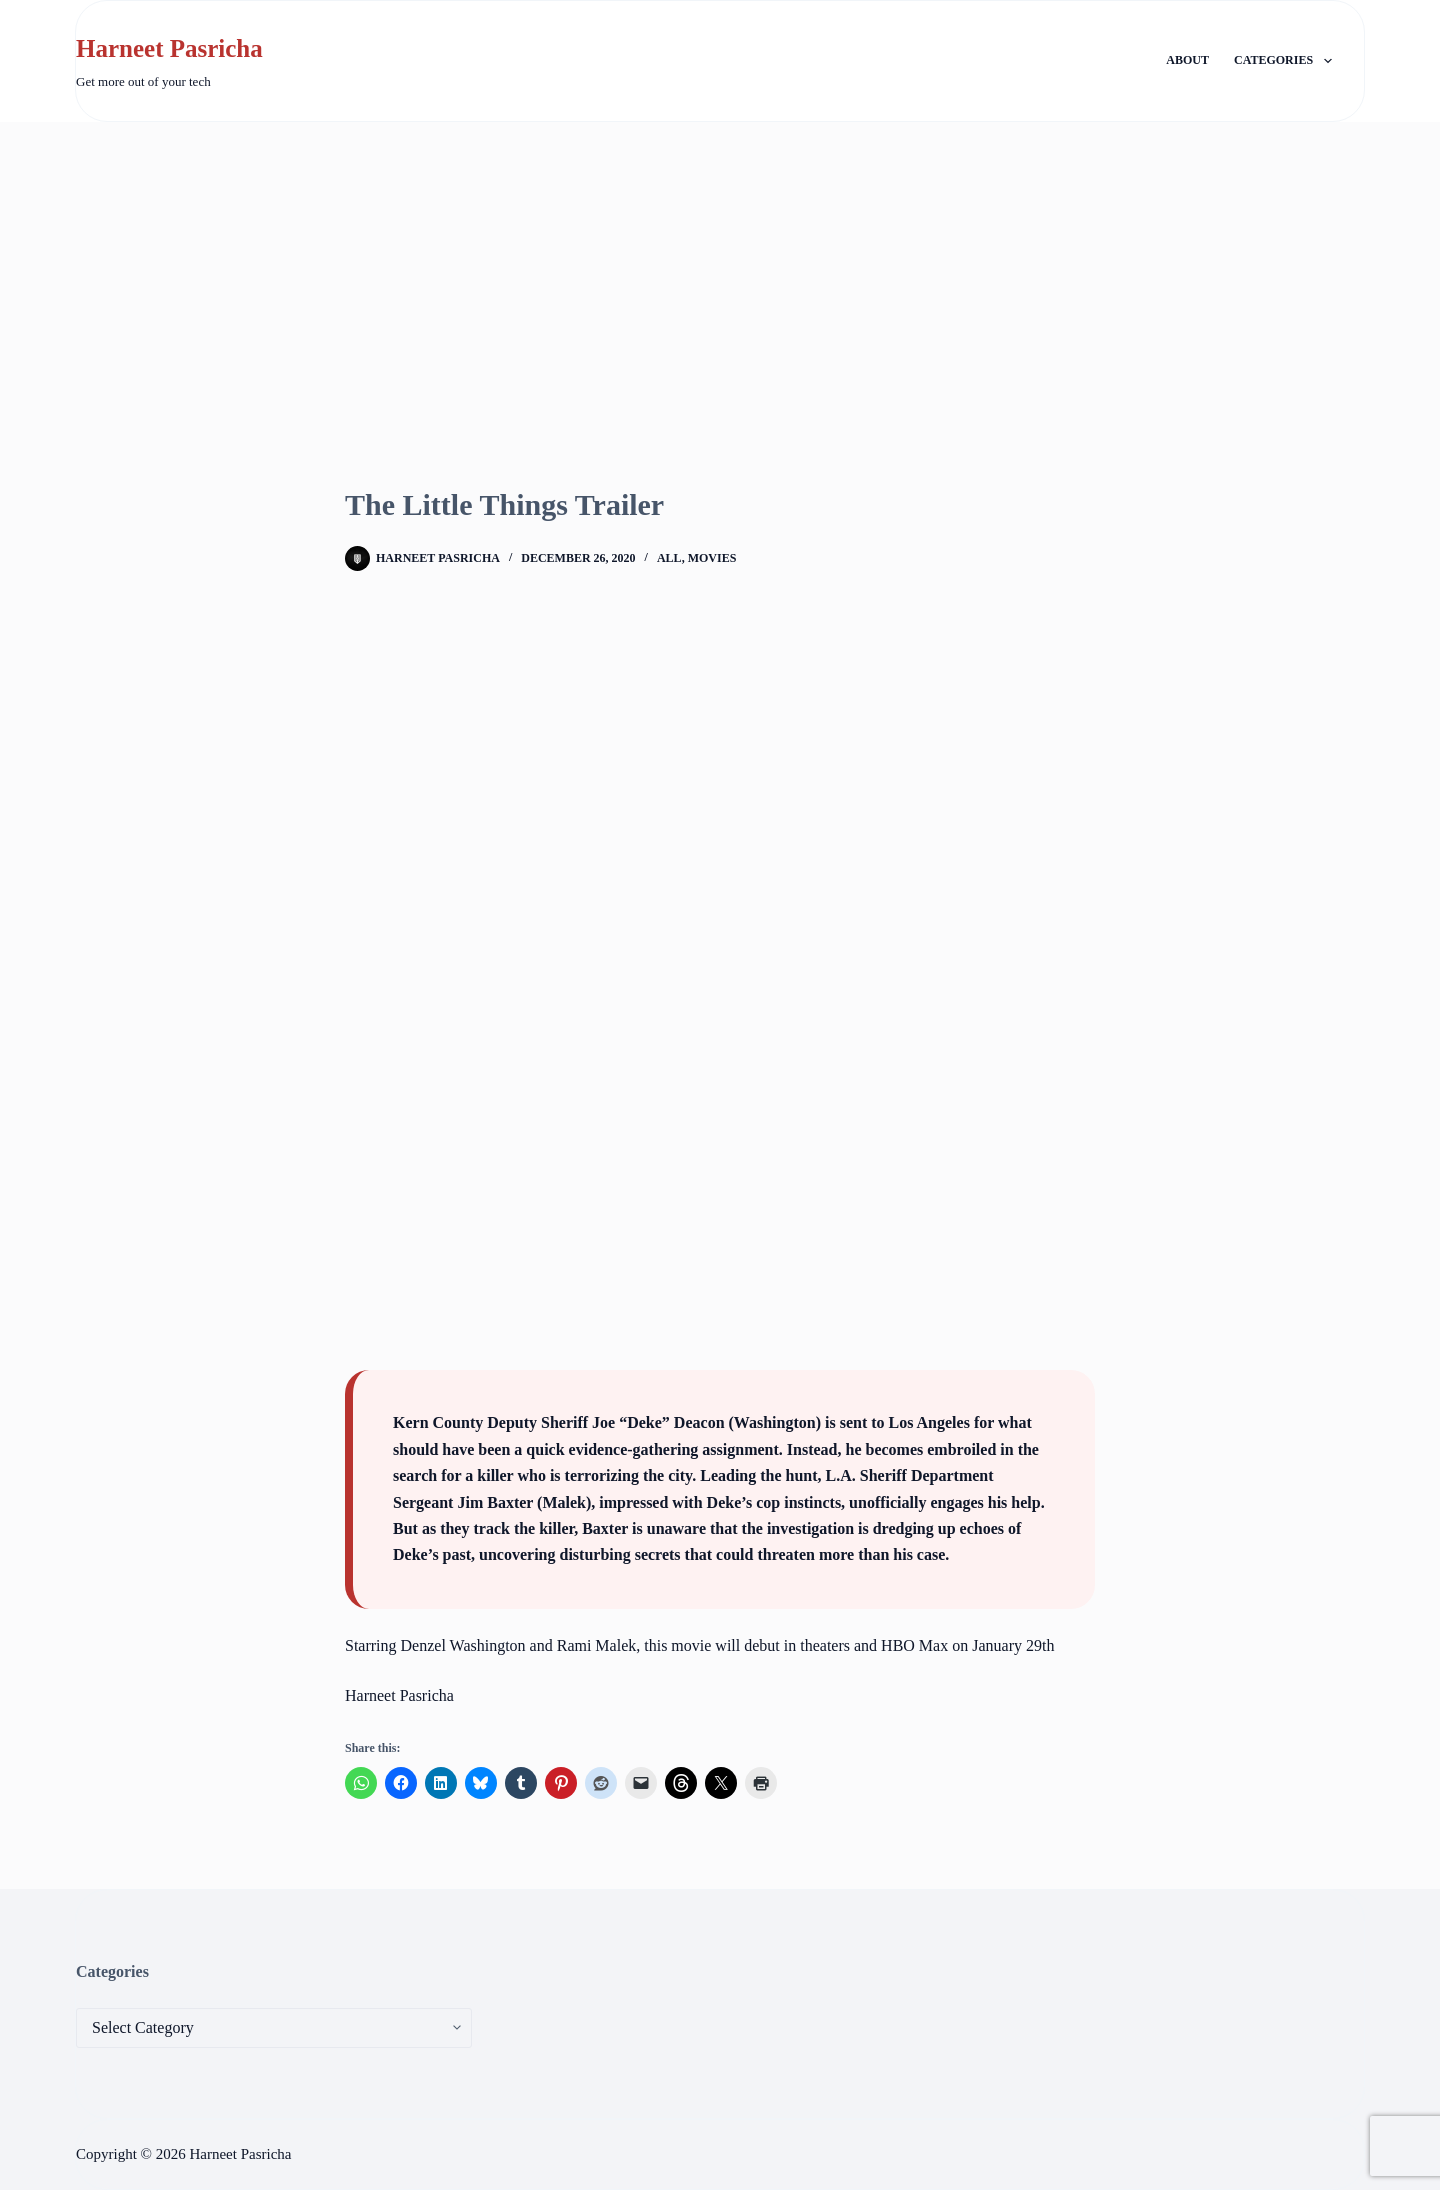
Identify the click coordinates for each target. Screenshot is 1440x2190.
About (1187, 60)
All (669, 558)
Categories (1287, 61)
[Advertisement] (720, 272)
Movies (712, 558)
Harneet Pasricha (169, 48)
